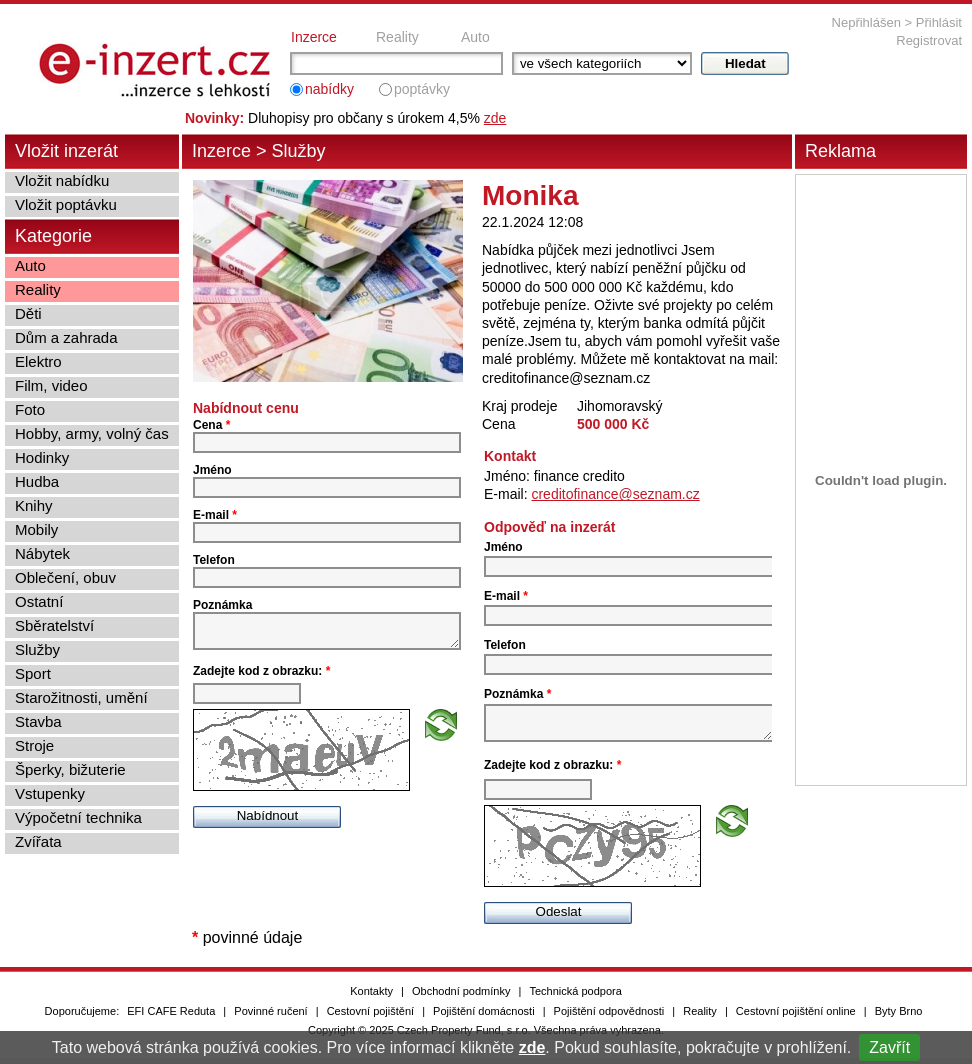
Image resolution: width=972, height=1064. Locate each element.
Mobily (36, 529)
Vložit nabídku (62, 180)
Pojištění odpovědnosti (609, 1017)
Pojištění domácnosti (484, 1017)
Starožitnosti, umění (81, 697)
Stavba (38, 721)
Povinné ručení (270, 1017)
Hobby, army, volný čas (92, 433)
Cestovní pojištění (370, 1017)
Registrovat (929, 40)
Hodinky (42, 457)
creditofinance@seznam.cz (615, 494)
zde (532, 1047)
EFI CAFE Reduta (171, 1017)
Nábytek (42, 553)
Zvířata (38, 841)
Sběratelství (54, 625)
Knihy (34, 505)
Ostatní (39, 601)
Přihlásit (939, 22)
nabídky (329, 89)
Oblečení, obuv (65, 577)
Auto (475, 37)
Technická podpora (575, 997)
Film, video (51, 385)
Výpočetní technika (78, 817)
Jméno (212, 470)
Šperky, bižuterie (70, 769)
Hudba (37, 481)
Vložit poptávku (66, 204)
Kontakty (371, 997)
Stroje (34, 745)
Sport (33, 673)
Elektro (38, 361)
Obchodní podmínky (461, 997)
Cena (211, 425)
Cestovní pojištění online (796, 1017)
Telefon (214, 560)
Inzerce (314, 37)
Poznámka (222, 605)
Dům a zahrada (66, 337)
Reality (397, 37)
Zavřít (889, 1047)
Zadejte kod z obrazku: (261, 677)
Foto (30, 409)
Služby (299, 151)
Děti (28, 313)
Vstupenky (50, 793)
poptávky (422, 89)
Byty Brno (899, 1017)
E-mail (215, 515)
